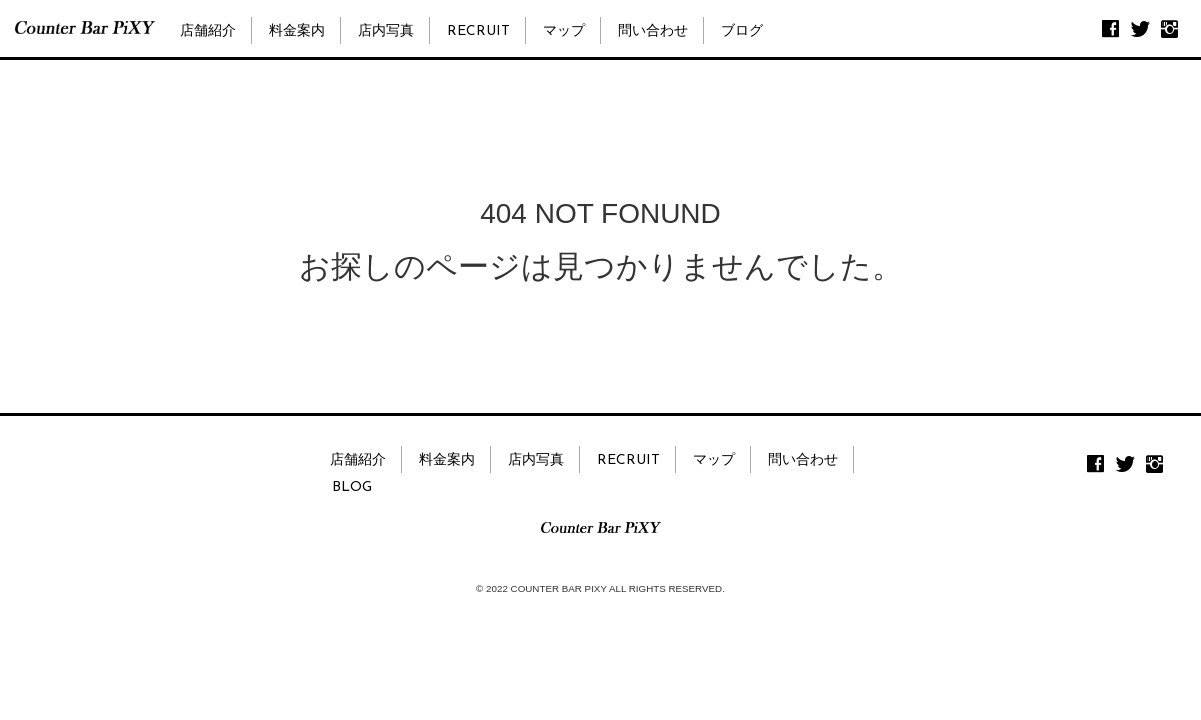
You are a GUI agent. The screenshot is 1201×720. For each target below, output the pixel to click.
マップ (564, 31)
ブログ (742, 31)
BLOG (352, 487)
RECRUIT (478, 31)
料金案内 (297, 31)
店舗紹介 (208, 31)
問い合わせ (653, 31)
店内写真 (386, 31)
